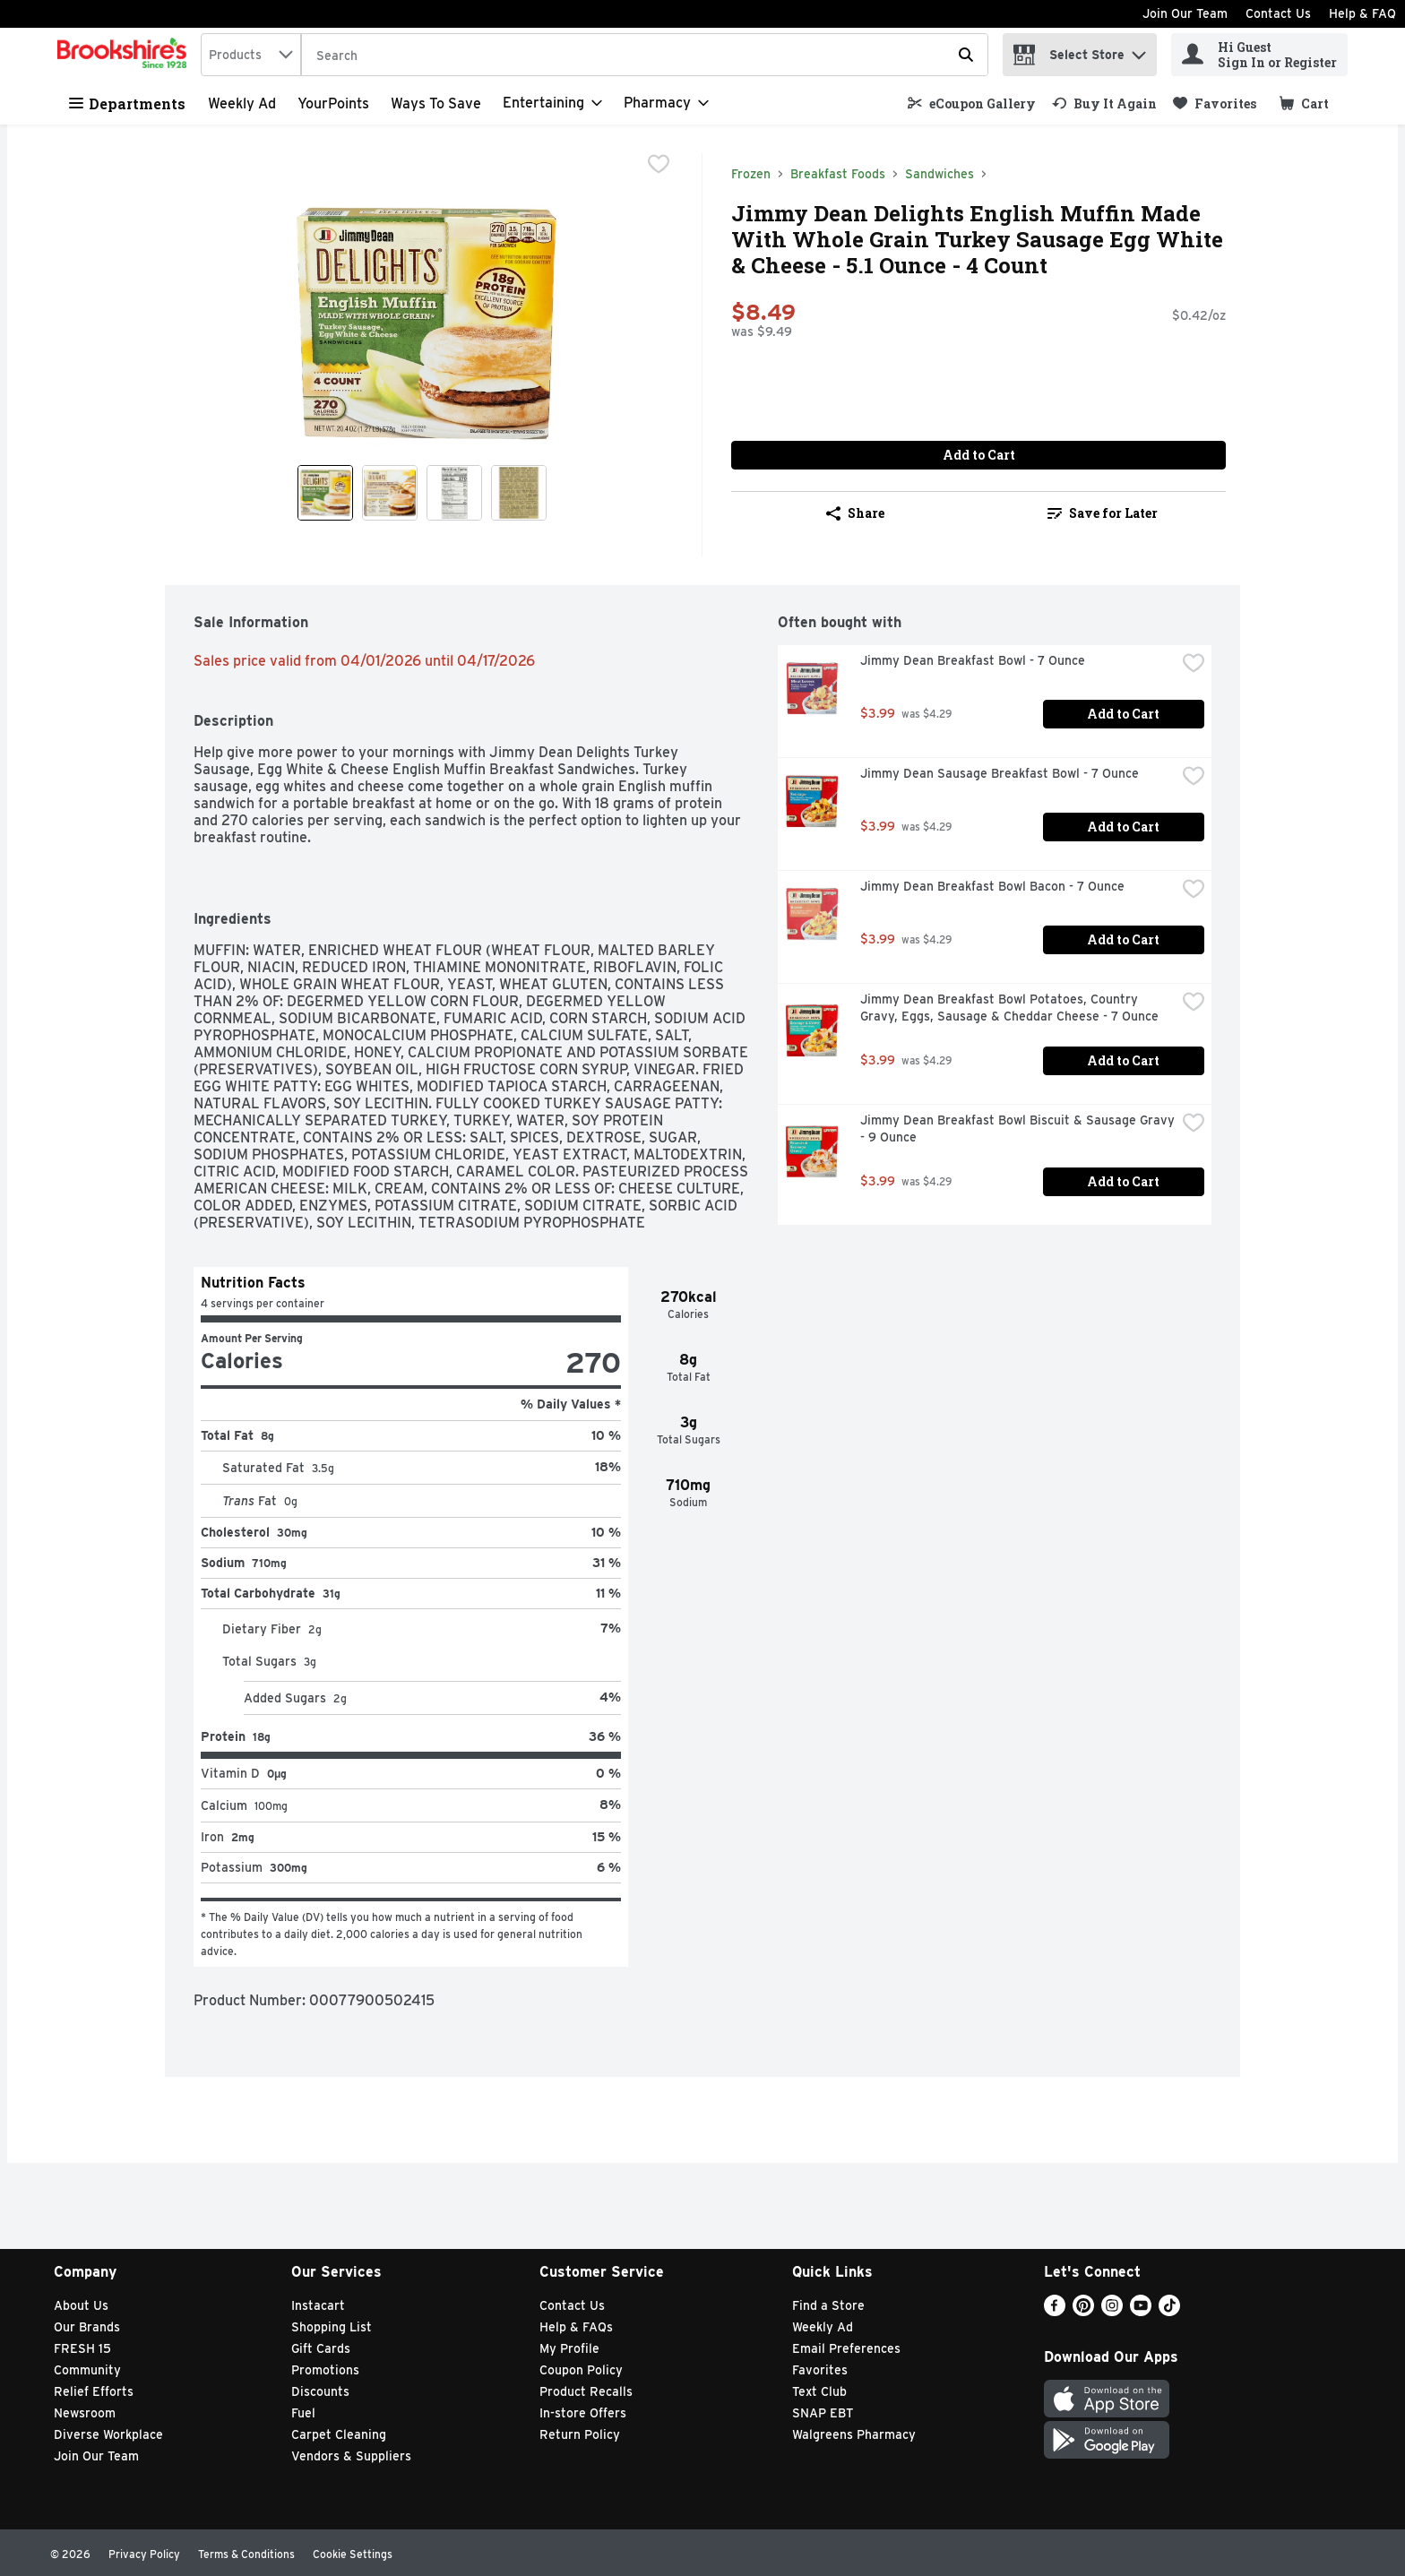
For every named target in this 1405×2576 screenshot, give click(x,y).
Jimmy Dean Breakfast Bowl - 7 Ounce (972, 660)
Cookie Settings (352, 2554)
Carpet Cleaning (338, 2434)
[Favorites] (1214, 103)
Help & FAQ (1362, 13)
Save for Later (1102, 512)
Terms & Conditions (246, 2554)
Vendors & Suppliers (351, 2456)
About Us (81, 2305)
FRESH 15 (82, 2348)
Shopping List (331, 2327)
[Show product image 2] (390, 493)
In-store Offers (582, 2413)
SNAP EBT (823, 2413)
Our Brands (87, 2327)
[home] (125, 55)
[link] (972, 103)
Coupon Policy (581, 2370)
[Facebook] (1054, 2311)
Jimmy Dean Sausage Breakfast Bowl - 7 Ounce (999, 773)
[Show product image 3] (454, 493)
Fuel (303, 2413)
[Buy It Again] (1104, 103)
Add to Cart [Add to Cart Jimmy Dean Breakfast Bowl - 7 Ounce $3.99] (1123, 713)
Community (87, 2370)
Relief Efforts (94, 2391)
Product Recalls (586, 2391)
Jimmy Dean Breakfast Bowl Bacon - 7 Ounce (992, 886)
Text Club (819, 2391)
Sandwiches (939, 174)
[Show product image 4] (519, 493)
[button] (1139, 50)
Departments (127, 103)
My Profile (569, 2348)
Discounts (320, 2391)
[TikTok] (1169, 2311)
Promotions (325, 2370)
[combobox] (251, 54)
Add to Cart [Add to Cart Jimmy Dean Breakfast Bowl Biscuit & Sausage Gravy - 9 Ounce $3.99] (1123, 1181)
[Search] (644, 55)
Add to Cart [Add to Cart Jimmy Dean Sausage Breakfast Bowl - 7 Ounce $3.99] (1123, 826)
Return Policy (579, 2434)
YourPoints (333, 103)
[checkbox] (658, 165)
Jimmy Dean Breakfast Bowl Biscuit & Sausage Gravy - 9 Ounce (1018, 1128)
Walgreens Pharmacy (854, 2434)
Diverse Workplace (108, 2434)
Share (855, 512)
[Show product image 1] (325, 493)
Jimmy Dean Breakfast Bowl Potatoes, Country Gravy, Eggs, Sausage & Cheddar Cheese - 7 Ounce (1009, 1007)
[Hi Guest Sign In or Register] (1259, 54)
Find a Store (828, 2305)
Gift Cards (320, 2348)
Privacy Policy (144, 2554)
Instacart (318, 2305)
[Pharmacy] (666, 103)
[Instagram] (1112, 2311)
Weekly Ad (242, 103)
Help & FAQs (576, 2327)
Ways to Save (436, 103)
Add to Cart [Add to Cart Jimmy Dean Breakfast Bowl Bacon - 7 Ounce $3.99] (1123, 939)
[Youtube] (1140, 2311)
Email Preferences (846, 2348)
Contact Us (1278, 13)
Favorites (820, 2370)
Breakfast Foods (837, 174)
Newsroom (85, 2413)
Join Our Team (1185, 13)
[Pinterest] (1083, 2311)
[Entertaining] (552, 103)
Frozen (751, 174)
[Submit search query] (966, 54)
